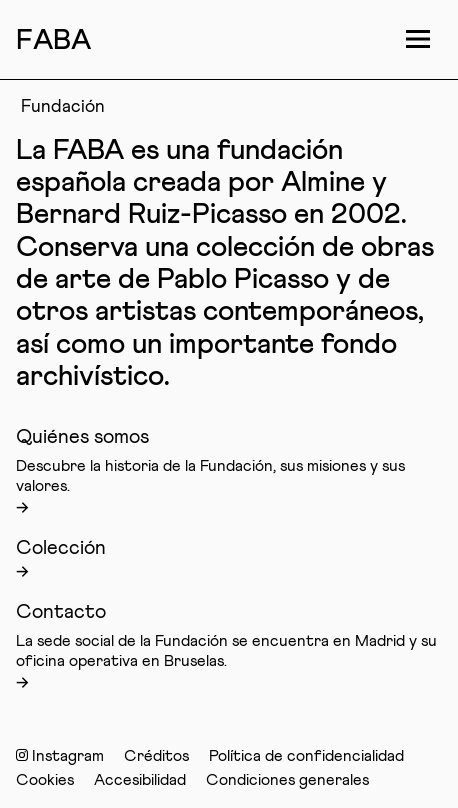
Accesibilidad (140, 780)
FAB (53, 40)
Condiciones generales (287, 780)
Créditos (156, 756)
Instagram (60, 756)
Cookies (45, 780)
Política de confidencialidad (306, 756)
